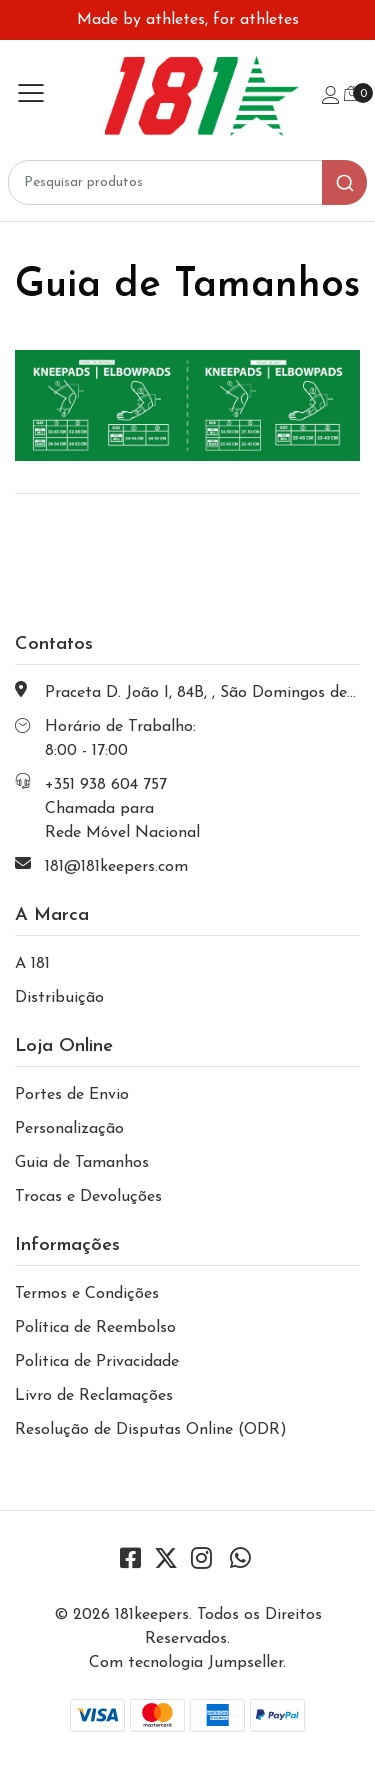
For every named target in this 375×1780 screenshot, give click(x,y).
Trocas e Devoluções (88, 1197)
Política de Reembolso (95, 1328)
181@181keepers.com (116, 867)
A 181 (32, 964)
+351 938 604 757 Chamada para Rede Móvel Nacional (122, 809)
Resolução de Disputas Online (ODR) (151, 1430)
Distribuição (59, 998)
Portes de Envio (72, 1095)
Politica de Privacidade (97, 1362)
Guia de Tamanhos (82, 1163)
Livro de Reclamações (94, 1396)
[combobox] (187, 182)
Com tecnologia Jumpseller (186, 1663)
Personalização (69, 1129)
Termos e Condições (87, 1294)
